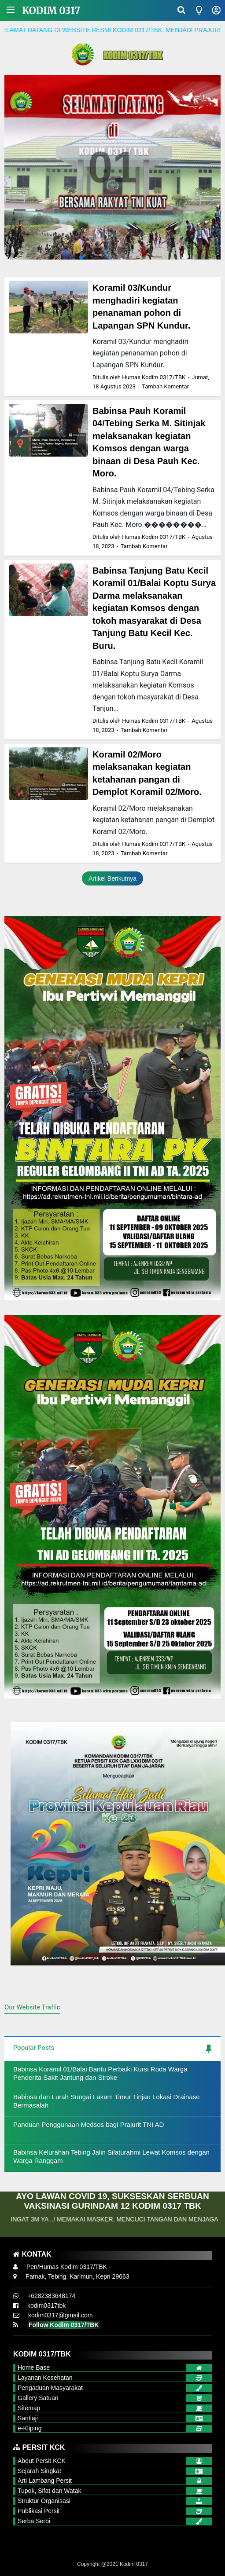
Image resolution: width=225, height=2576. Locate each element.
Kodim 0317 (51, 10)
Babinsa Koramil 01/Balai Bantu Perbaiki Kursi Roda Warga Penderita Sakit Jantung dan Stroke (100, 2073)
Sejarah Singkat (39, 2470)
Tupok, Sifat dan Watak (49, 2490)
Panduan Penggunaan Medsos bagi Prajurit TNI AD (88, 2124)
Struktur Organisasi (44, 2500)
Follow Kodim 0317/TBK (64, 2324)
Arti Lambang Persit (45, 2480)
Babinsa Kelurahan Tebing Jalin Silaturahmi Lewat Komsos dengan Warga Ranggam (111, 2156)
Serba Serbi (34, 2521)
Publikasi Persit (39, 2510)
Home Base (34, 2367)
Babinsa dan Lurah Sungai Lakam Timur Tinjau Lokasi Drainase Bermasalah (106, 2101)
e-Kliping (29, 2428)
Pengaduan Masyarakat (50, 2387)
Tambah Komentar (165, 386)
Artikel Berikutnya (112, 878)
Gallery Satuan (38, 2397)
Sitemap (29, 2407)
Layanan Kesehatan (45, 2377)
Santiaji (28, 2418)
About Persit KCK (42, 2460)
